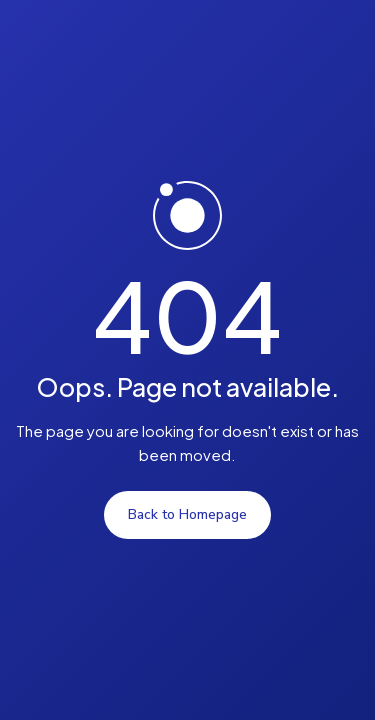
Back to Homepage (187, 514)
